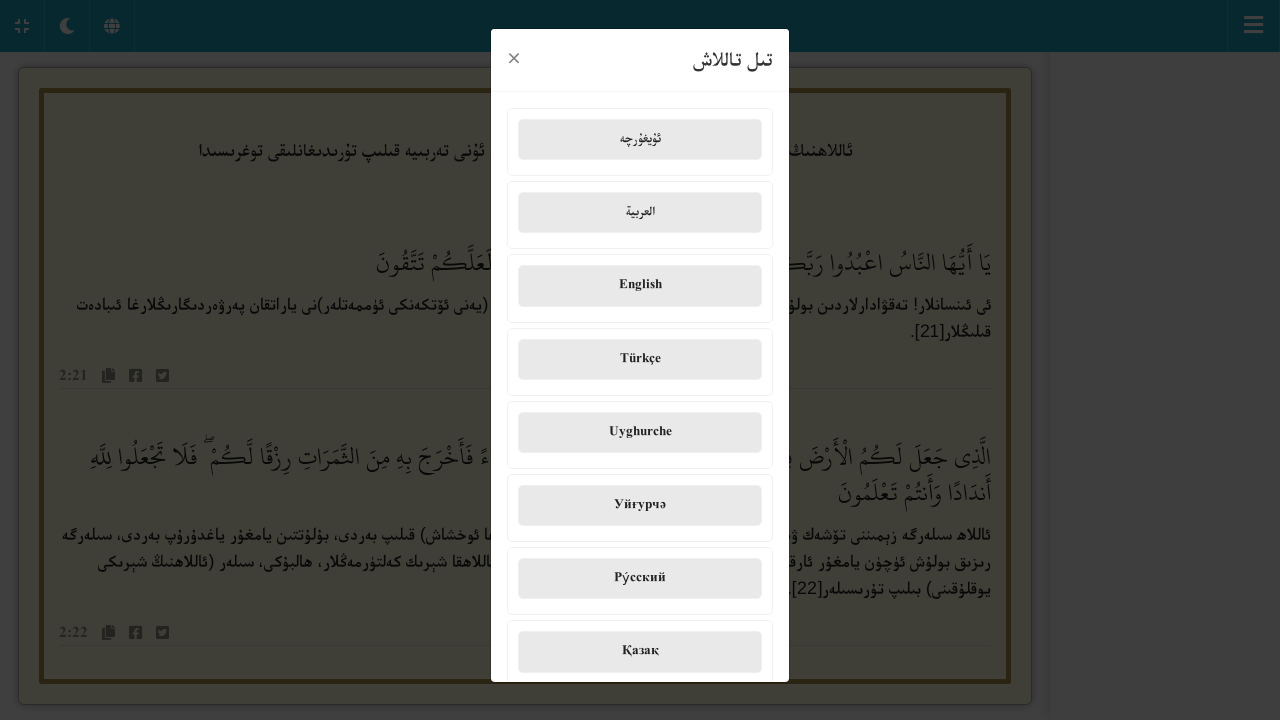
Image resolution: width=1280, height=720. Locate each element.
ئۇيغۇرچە (640, 135)
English (640, 282)
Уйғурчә (640, 501)
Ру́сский (640, 574)
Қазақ (640, 648)
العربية (640, 208)
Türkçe (640, 355)
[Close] (514, 56)
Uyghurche (640, 428)
